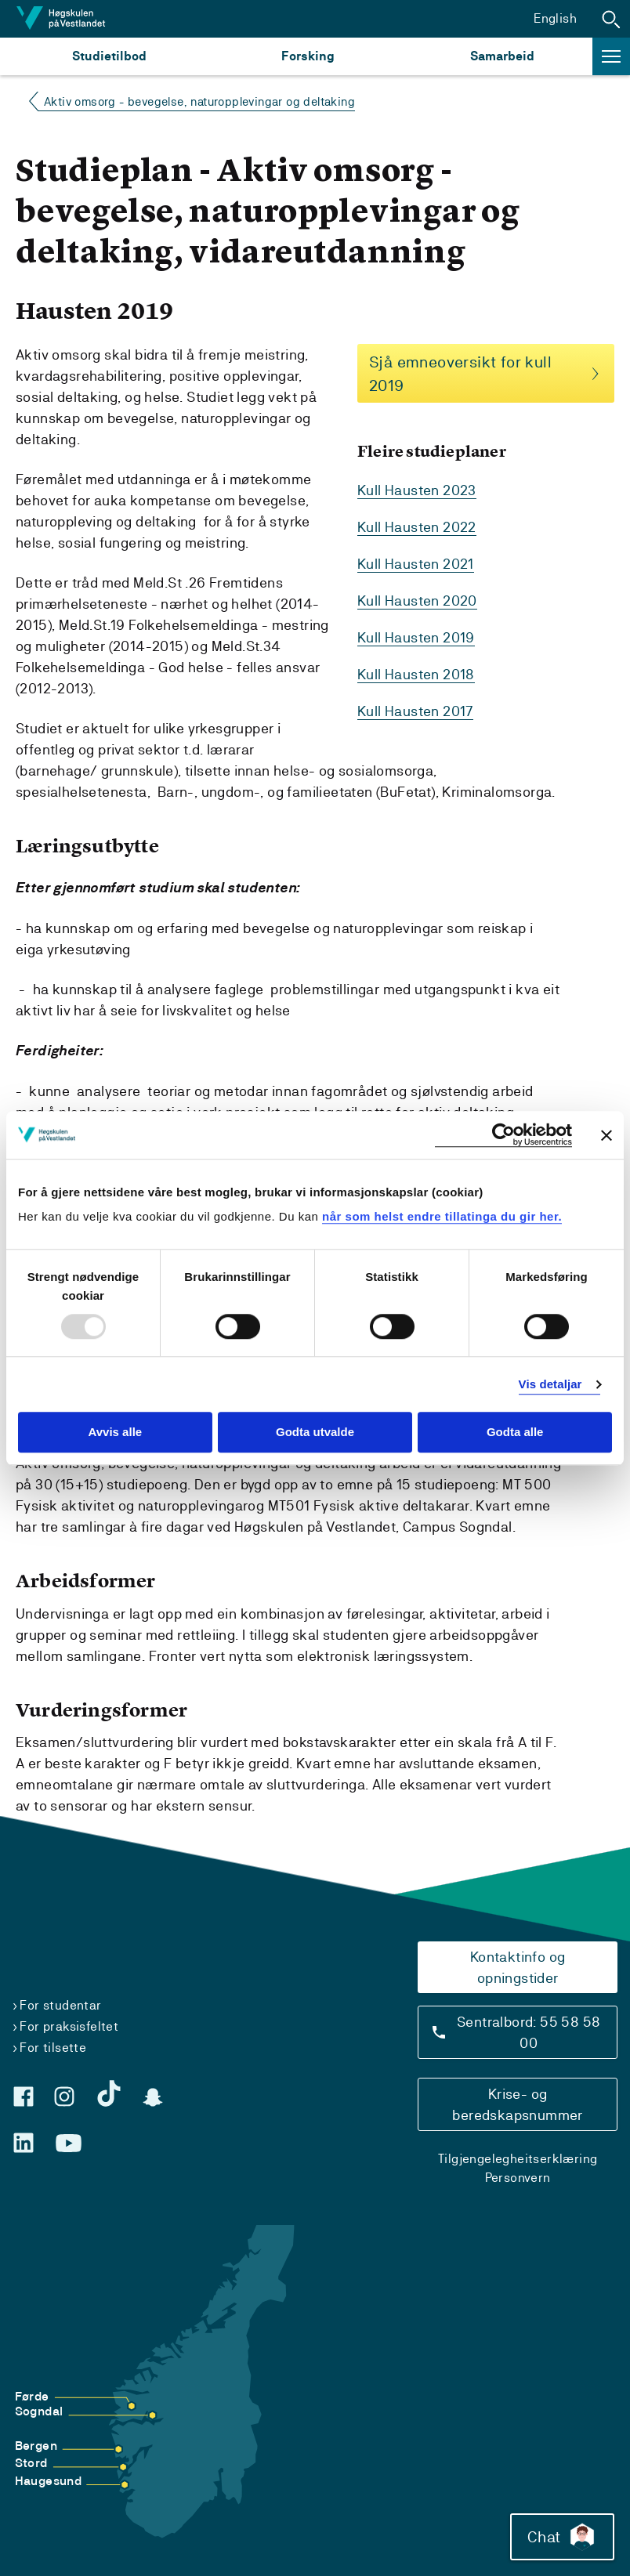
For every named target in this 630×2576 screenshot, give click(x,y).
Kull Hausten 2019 (416, 637)
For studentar (60, 2005)
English (555, 18)
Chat (562, 2537)
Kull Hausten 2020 (417, 600)
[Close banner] (606, 1135)
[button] (611, 19)
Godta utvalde (315, 1432)
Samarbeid (502, 56)
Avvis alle (115, 1432)
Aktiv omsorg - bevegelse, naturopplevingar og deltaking (199, 101)
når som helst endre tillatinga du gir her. (442, 1216)
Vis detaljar (550, 1384)
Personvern (518, 2177)
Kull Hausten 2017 (415, 711)
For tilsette (53, 2047)
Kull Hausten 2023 (416, 490)
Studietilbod (109, 56)
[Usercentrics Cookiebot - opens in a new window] (503, 1135)
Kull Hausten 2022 (416, 527)
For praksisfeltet (69, 2026)
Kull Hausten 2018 (416, 674)
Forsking (308, 56)
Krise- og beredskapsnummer (517, 2104)
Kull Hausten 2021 (415, 563)
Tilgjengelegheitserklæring (517, 2158)
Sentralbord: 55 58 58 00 (528, 2032)
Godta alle (515, 1432)
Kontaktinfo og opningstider (518, 1967)
